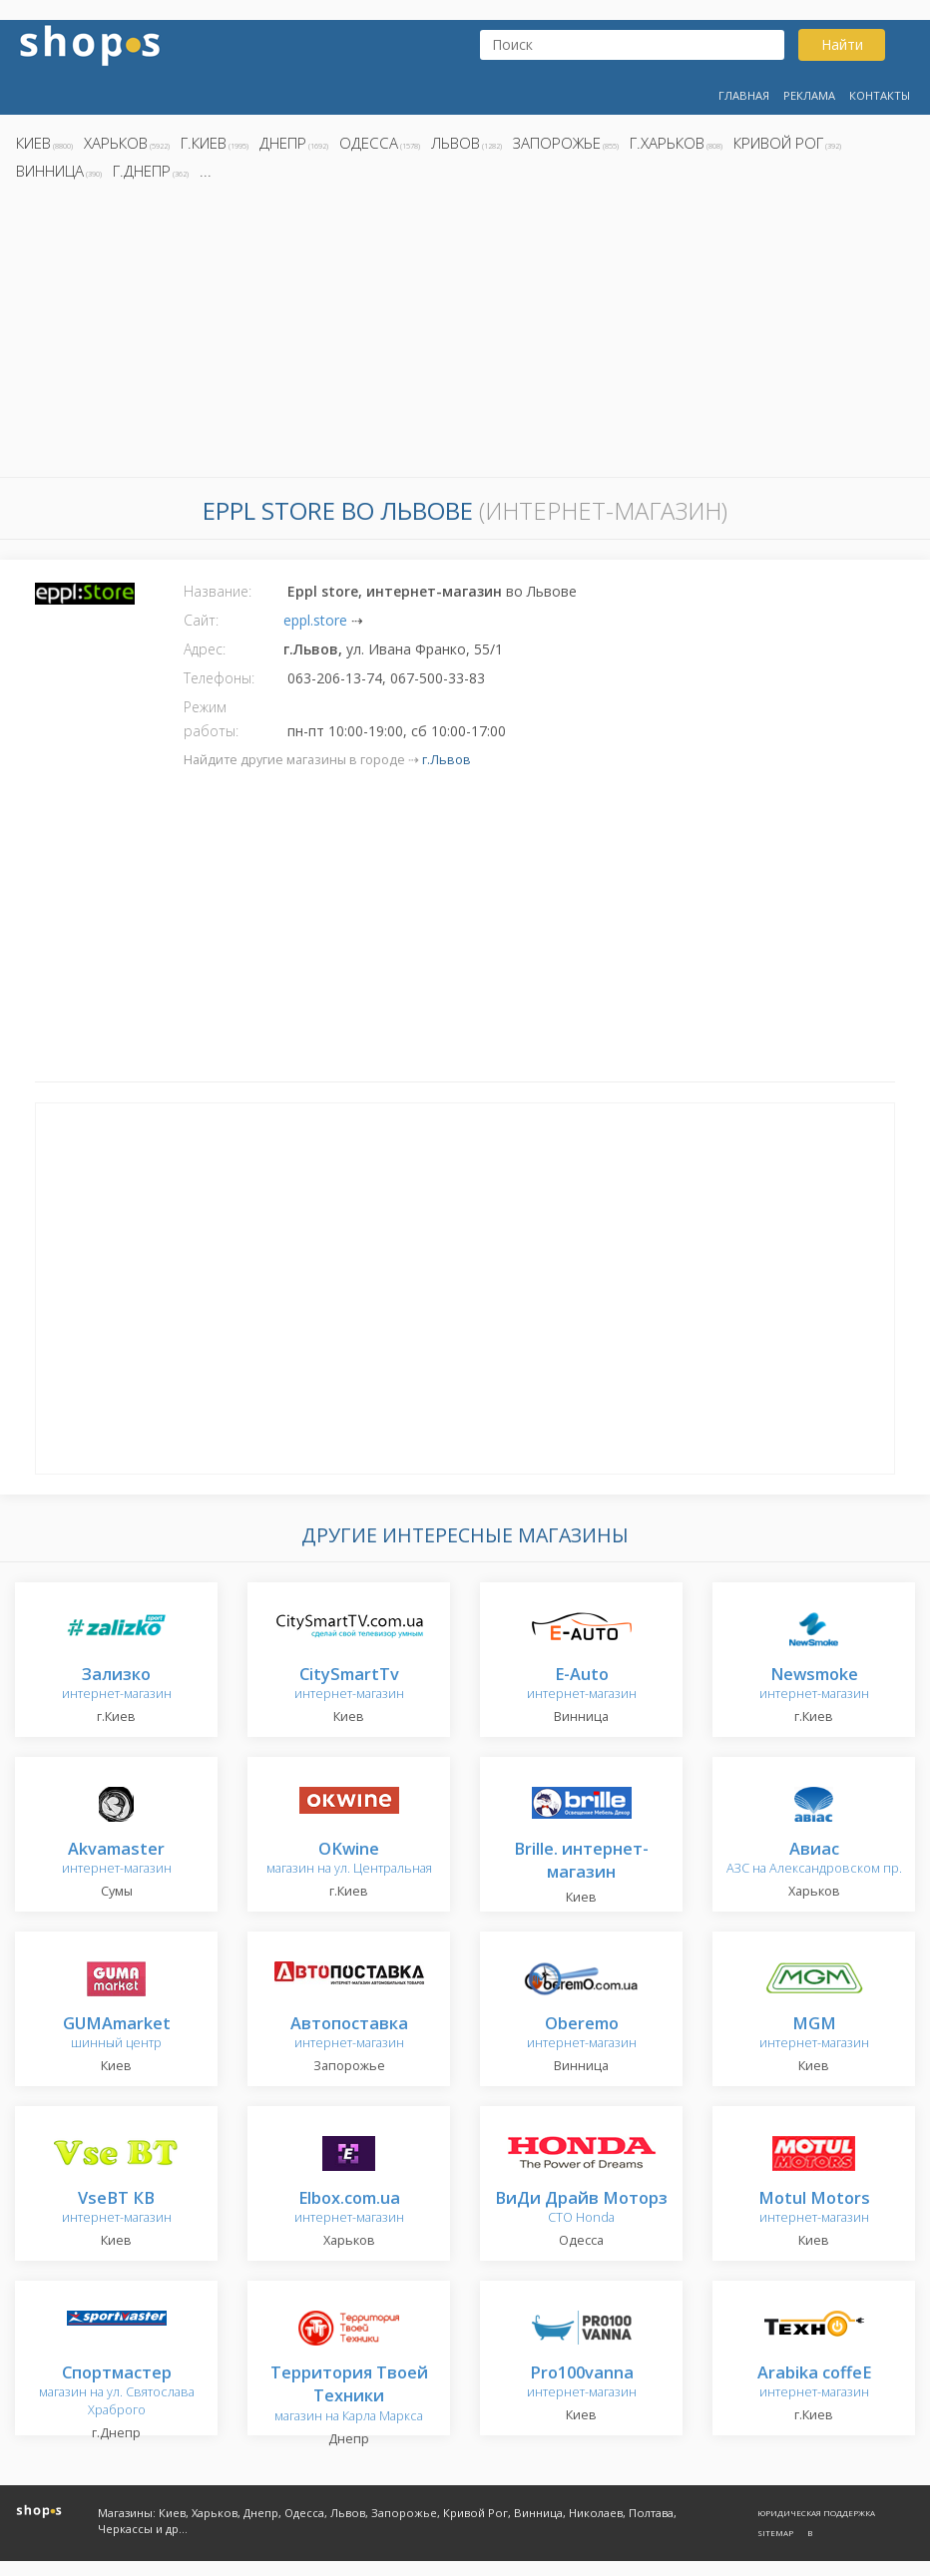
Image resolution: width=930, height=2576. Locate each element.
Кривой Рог (778, 143)
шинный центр (117, 2033)
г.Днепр (142, 171)
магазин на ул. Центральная (349, 1859)
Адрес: (205, 649)
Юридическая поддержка (816, 2512)
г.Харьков (667, 143)
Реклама (809, 95)
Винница (50, 171)
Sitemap (775, 2532)
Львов (455, 143)
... (206, 171)
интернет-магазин (117, 1684)
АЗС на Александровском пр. (814, 1859)
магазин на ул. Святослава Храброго (117, 2391)
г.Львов (446, 759)
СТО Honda (581, 2208)
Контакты (879, 95)
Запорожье (557, 143)
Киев (33, 143)
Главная (743, 95)
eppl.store (315, 620)
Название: (217, 591)
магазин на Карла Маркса (349, 2394)
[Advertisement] (465, 334)
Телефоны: (219, 677)
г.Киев (204, 143)
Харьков (116, 143)
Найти (842, 44)
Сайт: (201, 620)
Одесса (368, 143)
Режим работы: (211, 718)
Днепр (282, 143)
